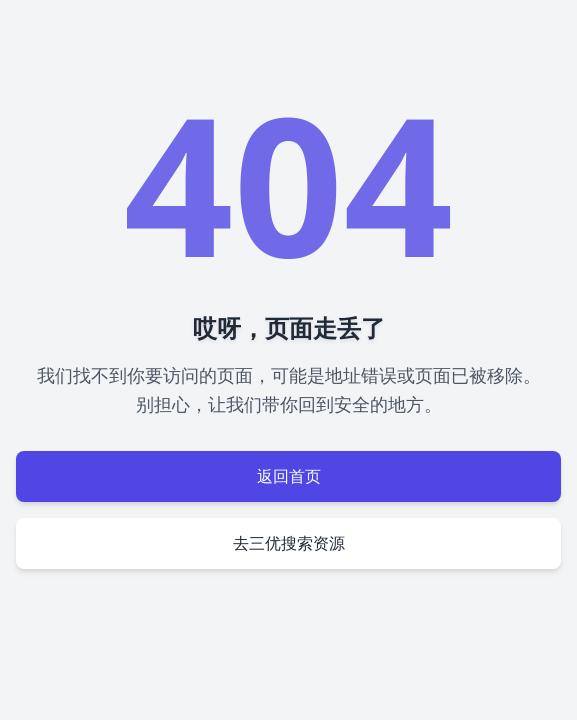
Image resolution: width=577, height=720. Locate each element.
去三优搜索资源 (289, 543)
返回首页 (289, 476)
